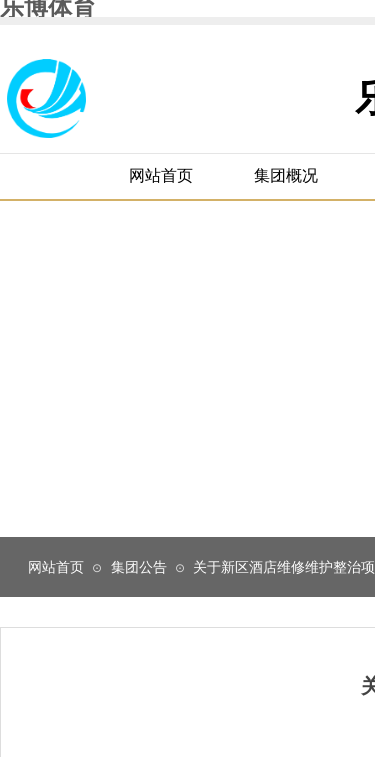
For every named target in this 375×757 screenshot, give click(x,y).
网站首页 (56, 567)
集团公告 (139, 567)
